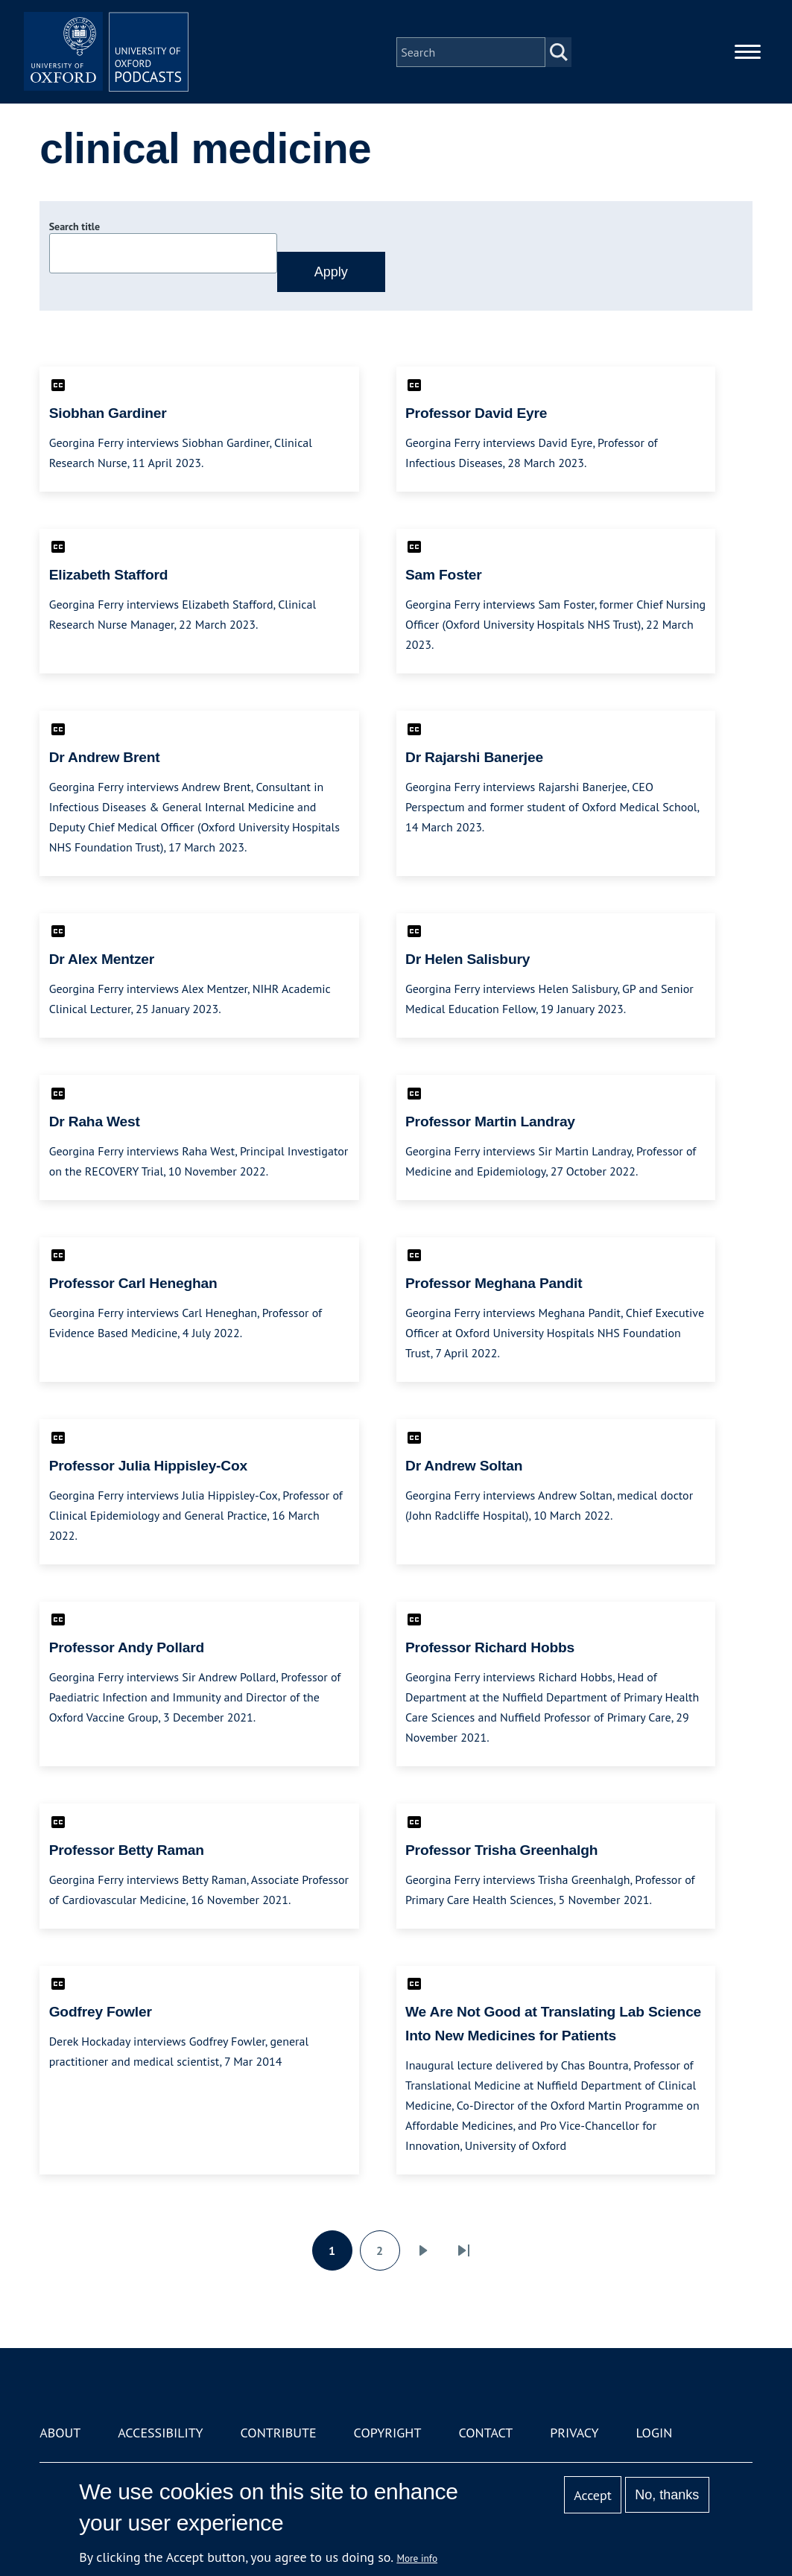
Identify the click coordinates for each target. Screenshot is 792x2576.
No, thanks (667, 2494)
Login (654, 2432)
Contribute (279, 2432)
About (59, 2432)
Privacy (574, 2432)
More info (416, 2558)
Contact (485, 2432)
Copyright (388, 2432)
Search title (74, 226)
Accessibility (160, 2432)
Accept (593, 2495)
